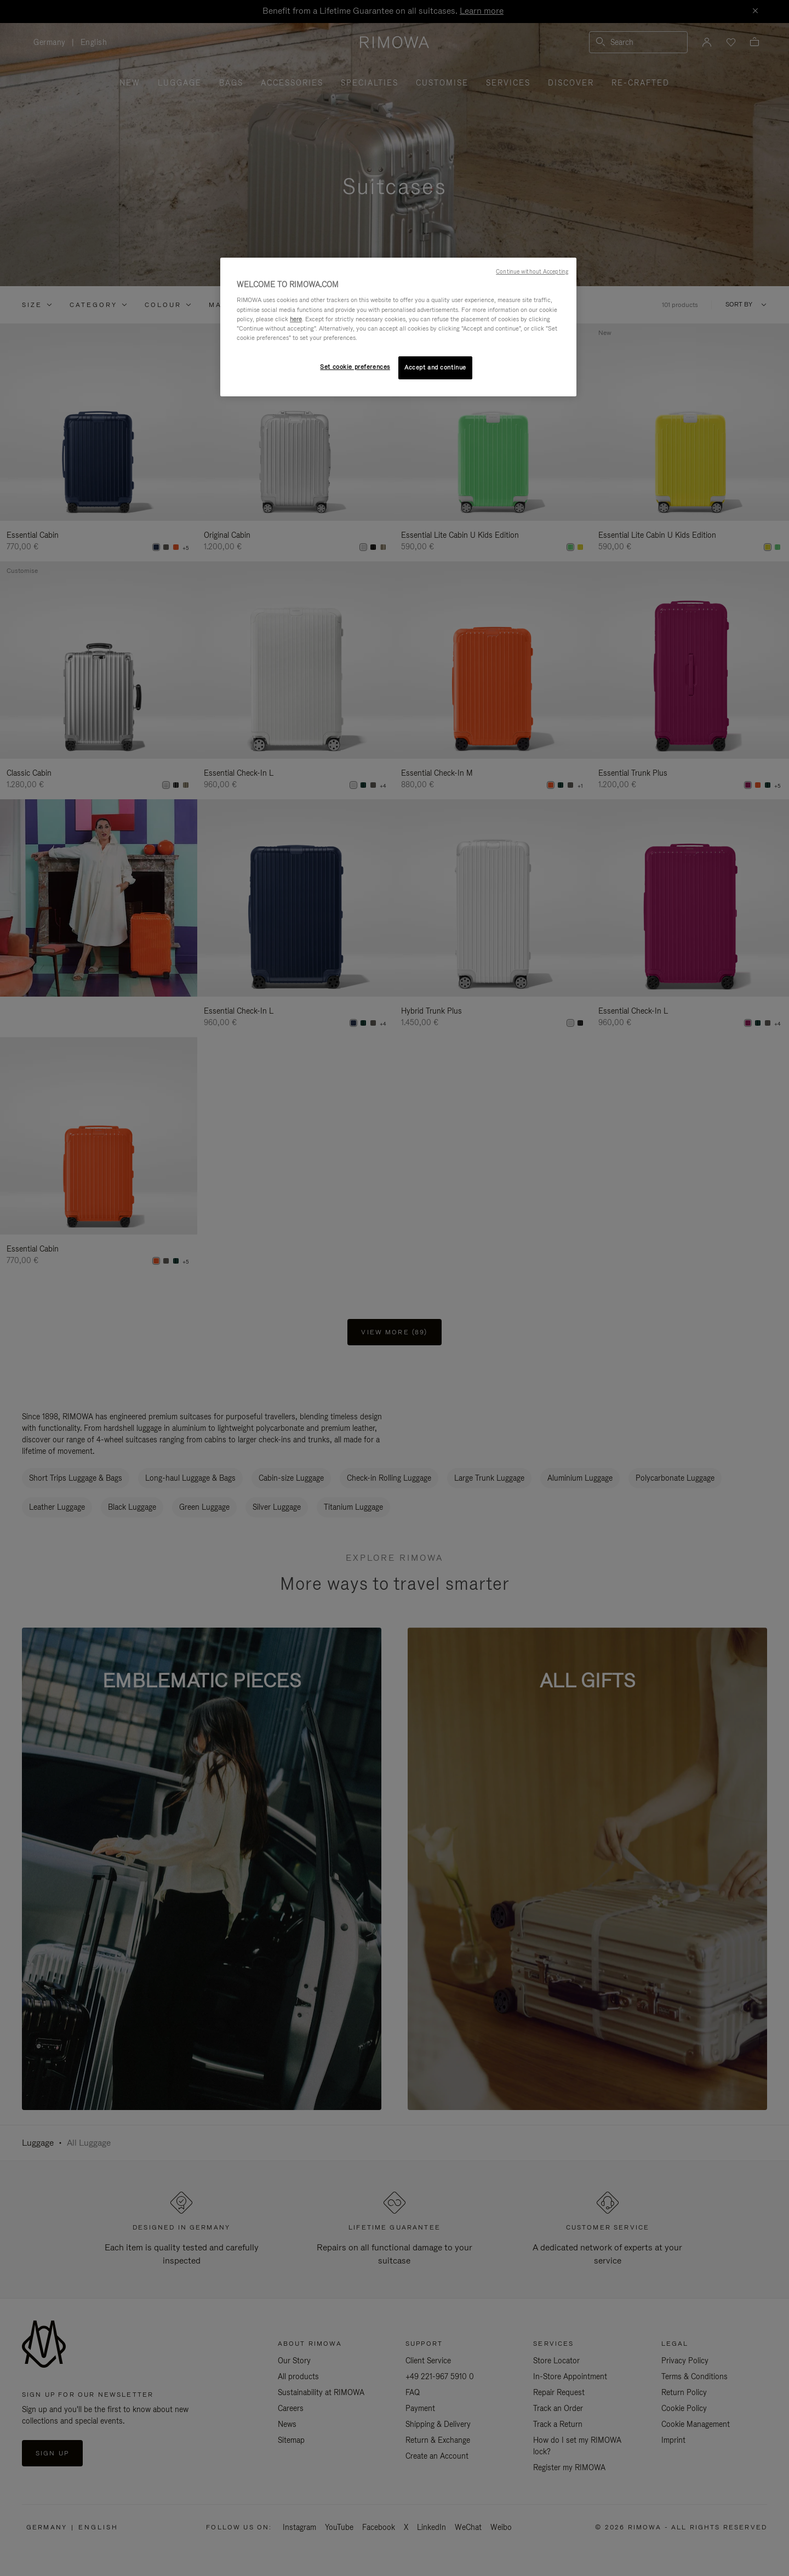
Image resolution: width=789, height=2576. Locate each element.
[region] (398, 327)
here (296, 319)
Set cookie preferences (355, 366)
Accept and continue (435, 367)
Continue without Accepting (532, 271)
